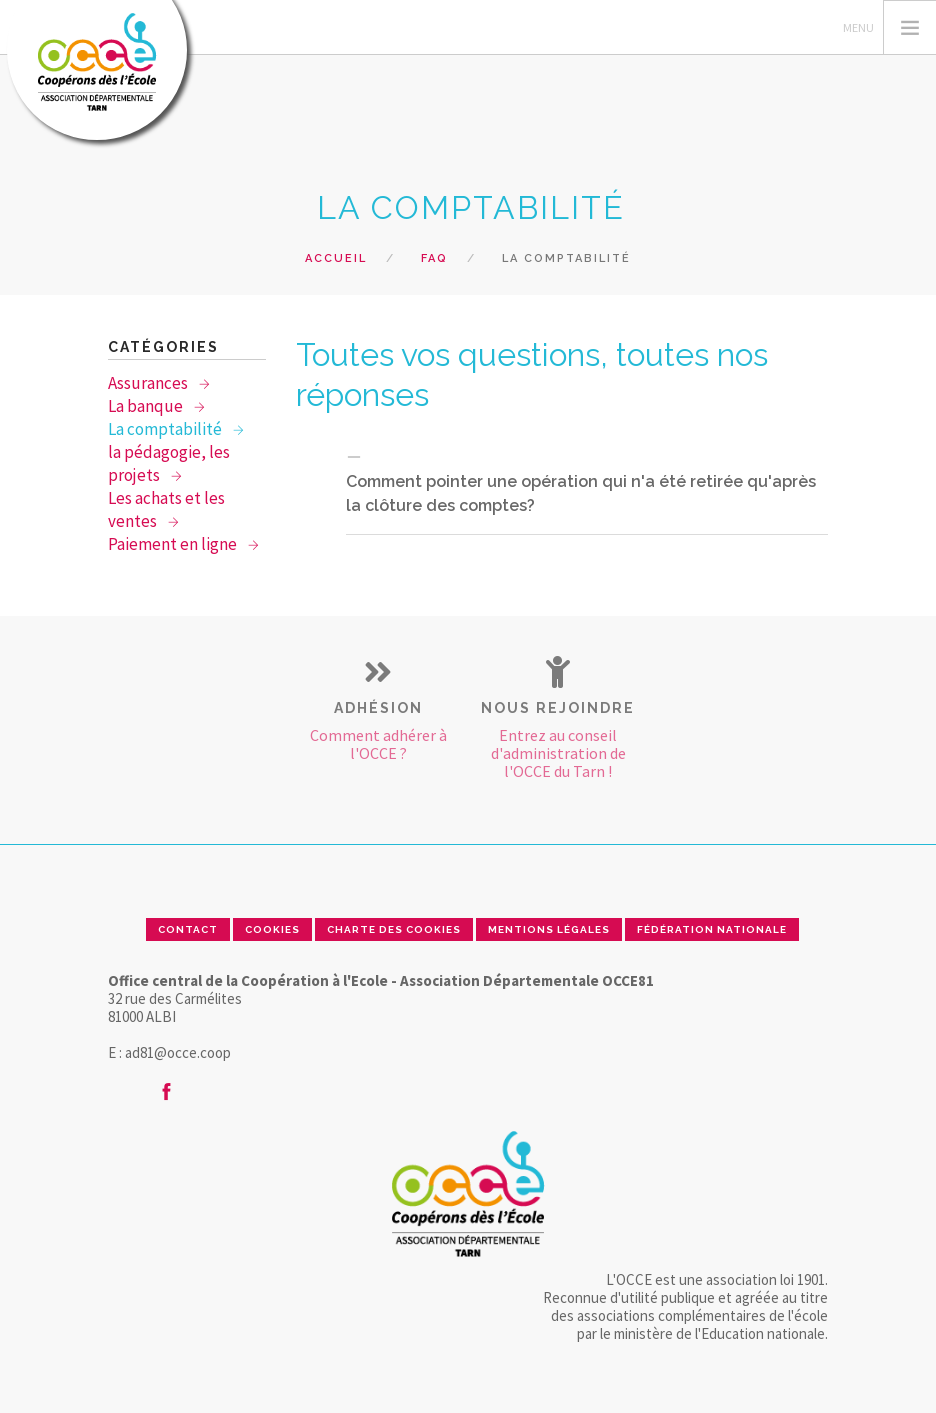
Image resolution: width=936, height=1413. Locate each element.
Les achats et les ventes (166, 509)
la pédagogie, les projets (169, 463)
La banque (147, 406)
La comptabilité (166, 429)
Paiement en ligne (174, 544)
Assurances (149, 383)
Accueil (336, 258)
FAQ (434, 258)
